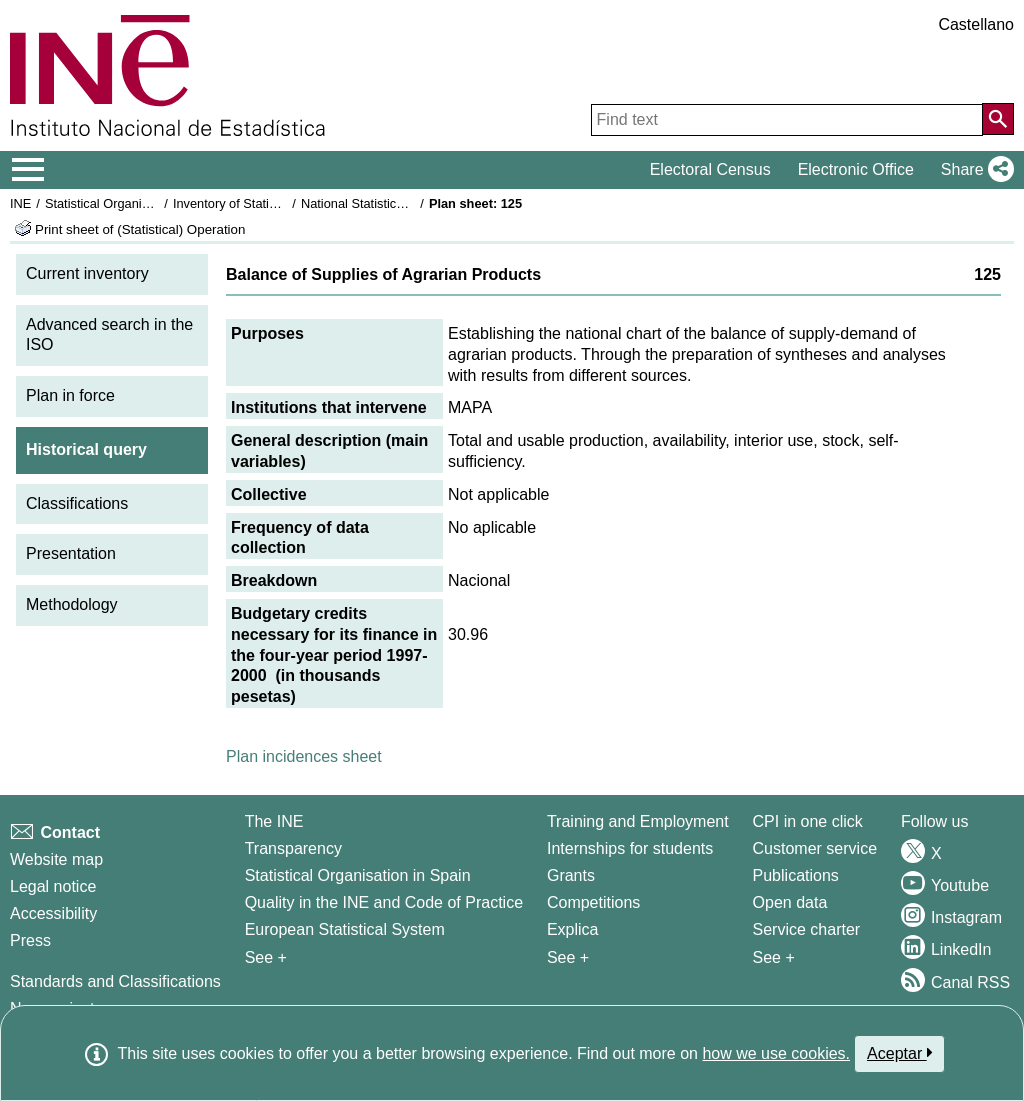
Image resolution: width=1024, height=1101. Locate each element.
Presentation (71, 553)
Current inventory (87, 273)
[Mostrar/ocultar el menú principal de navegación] (28, 170)
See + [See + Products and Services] (774, 957)
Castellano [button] (976, 24)
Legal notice (53, 886)
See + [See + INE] (266, 957)
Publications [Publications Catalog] (796, 875)
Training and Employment (638, 821)
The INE (274, 821)
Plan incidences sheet (304, 756)
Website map (56, 859)
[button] (973, 170)
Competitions (593, 902)
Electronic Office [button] (856, 169)
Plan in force (70, 395)
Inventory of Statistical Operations (268, 203)
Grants (571, 875)
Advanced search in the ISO (109, 335)
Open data (790, 902)
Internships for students (630, 848)
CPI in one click (808, 821)
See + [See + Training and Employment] (568, 957)
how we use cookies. (776, 1053)
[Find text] (787, 120)
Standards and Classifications (115, 981)
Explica (573, 929)
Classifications (77, 503)
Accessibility (53, 913)
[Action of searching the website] (998, 119)
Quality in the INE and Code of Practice (384, 902)
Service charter (807, 929)
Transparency (293, 848)
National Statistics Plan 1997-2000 (399, 203)
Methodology (72, 604)
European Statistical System (345, 929)
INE (20, 203)
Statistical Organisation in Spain (135, 203)
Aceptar (899, 1053)
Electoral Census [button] (710, 169)
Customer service (815, 848)
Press (30, 940)
